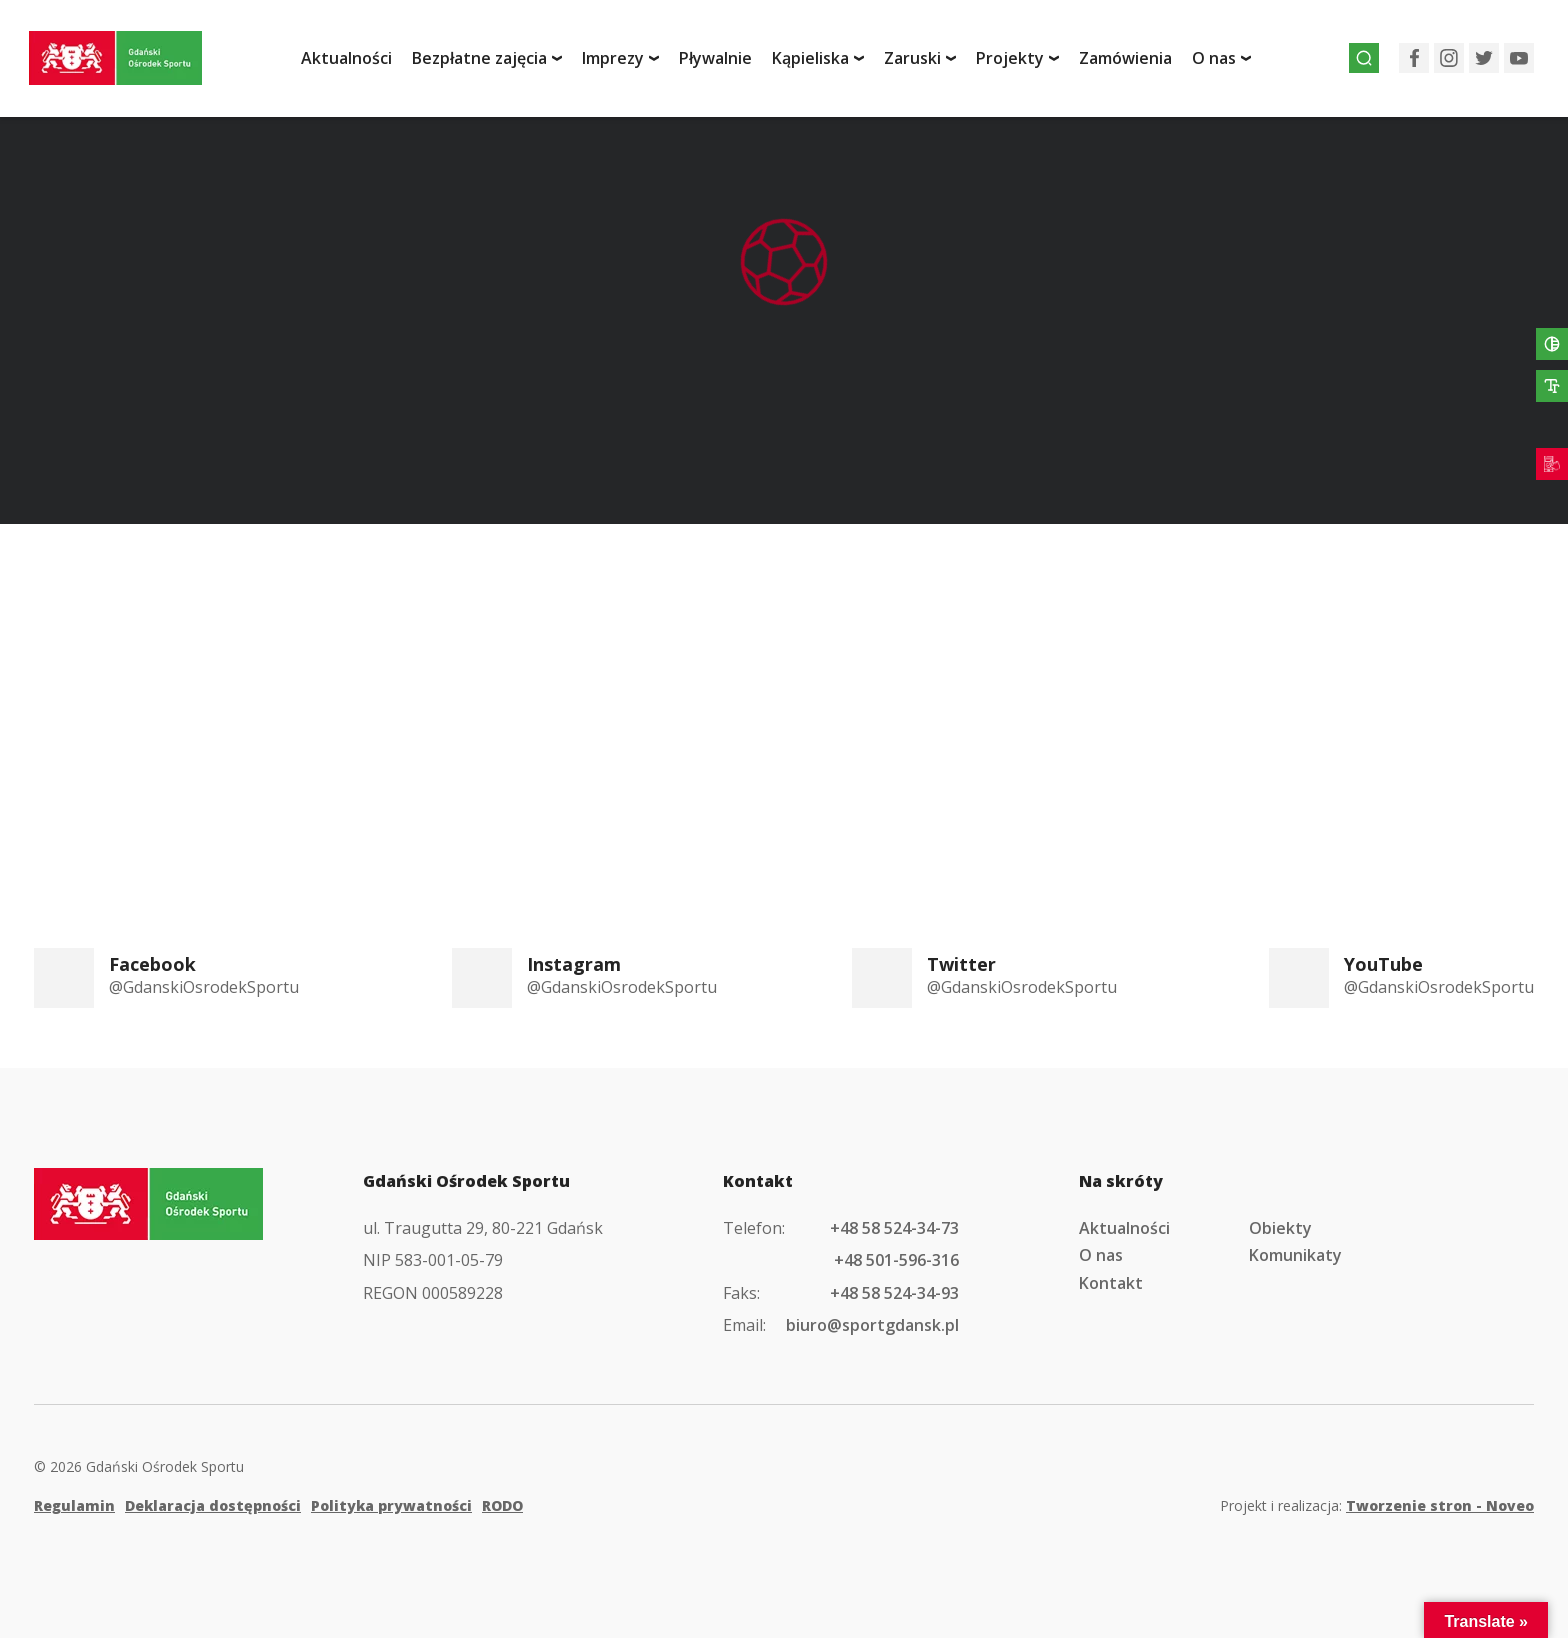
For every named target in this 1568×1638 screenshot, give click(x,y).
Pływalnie (728, 63)
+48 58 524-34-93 (894, 1293)
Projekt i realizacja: (1377, 1505)
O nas (1227, 63)
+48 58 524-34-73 (894, 1228)
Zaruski (925, 63)
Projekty (1023, 63)
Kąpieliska (823, 63)
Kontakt (1111, 1283)
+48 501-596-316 (896, 1260)
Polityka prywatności (391, 1505)
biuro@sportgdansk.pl (872, 1325)
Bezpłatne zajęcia (492, 63)
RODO (502, 1505)
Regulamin (74, 1505)
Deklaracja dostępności (213, 1505)
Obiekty (1280, 1228)
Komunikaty (1295, 1255)
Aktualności (359, 63)
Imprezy (626, 63)
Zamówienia (1138, 63)
